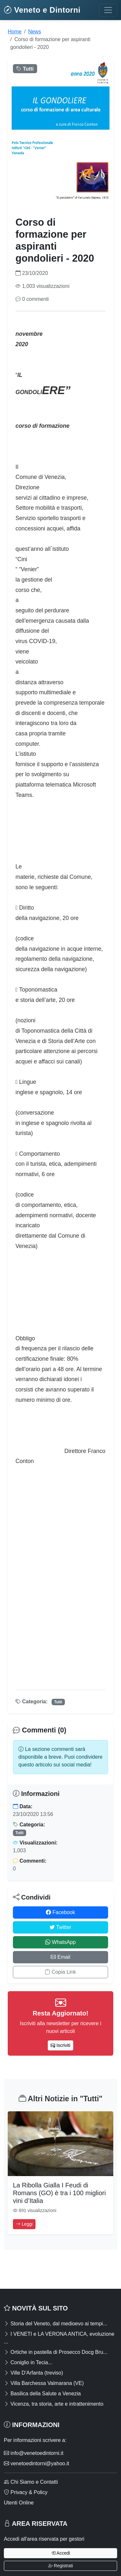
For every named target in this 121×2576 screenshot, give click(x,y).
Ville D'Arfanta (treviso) (33, 2373)
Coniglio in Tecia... (28, 2362)
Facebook (60, 1912)
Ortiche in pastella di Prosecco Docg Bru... (55, 2352)
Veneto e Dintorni (42, 10)
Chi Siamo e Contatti (31, 2482)
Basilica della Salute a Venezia (42, 2393)
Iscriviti (60, 2045)
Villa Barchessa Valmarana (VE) (44, 2383)
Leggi (24, 2224)
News (34, 31)
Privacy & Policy (25, 2492)
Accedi (60, 2553)
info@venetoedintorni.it (33, 2453)
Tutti (58, 1702)
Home (15, 31)
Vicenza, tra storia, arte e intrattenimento (53, 2404)
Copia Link (60, 1972)
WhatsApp (60, 1942)
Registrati (60, 2565)
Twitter (60, 1927)
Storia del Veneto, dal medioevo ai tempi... (55, 2323)
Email (60, 1957)
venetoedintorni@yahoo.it (36, 2463)
